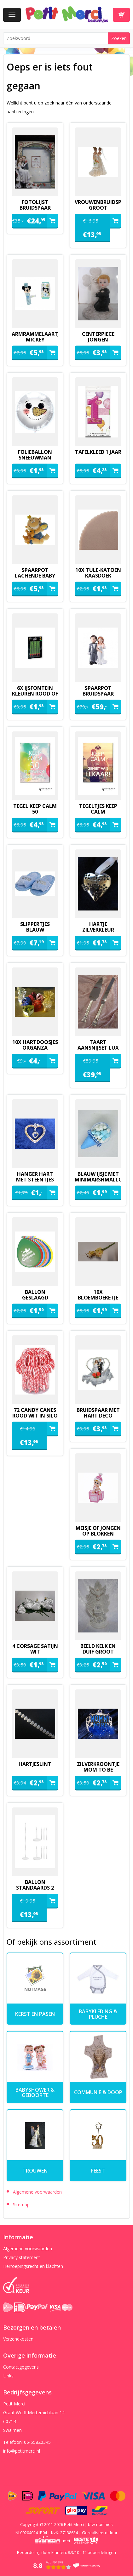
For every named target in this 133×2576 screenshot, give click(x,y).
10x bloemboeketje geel (98, 1297)
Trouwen (35, 2170)
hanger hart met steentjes (35, 1176)
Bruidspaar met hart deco (98, 1412)
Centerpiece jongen (98, 336)
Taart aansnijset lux (98, 1045)
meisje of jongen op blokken (98, 1530)
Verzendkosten (18, 2339)
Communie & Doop (98, 2092)
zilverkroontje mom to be (98, 1767)
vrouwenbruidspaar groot (98, 205)
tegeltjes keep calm (98, 809)
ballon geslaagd (35, 1294)
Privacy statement (21, 2257)
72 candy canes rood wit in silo (35, 1412)
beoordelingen (99, 2552)
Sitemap (21, 2204)
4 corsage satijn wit (35, 1648)
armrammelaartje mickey (35, 336)
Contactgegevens (21, 2367)
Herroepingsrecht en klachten (33, 2266)
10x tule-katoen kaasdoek (98, 572)
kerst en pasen (35, 2013)
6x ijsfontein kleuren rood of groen (35, 693)
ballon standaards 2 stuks (35, 1887)
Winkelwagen (121, 15)
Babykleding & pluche (98, 2014)
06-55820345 (37, 2442)
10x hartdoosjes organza (35, 1045)
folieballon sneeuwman (35, 454)
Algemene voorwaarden (37, 2192)
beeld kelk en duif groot (98, 1648)
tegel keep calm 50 (35, 809)
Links (8, 2376)
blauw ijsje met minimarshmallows (98, 1176)
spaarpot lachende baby (35, 572)
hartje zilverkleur (98, 927)
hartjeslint (35, 1764)
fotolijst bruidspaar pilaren (35, 207)
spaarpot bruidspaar (98, 690)
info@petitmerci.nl (21, 2451)
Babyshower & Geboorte (35, 2092)
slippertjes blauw (35, 927)
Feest (98, 2170)
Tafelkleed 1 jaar (98, 452)
